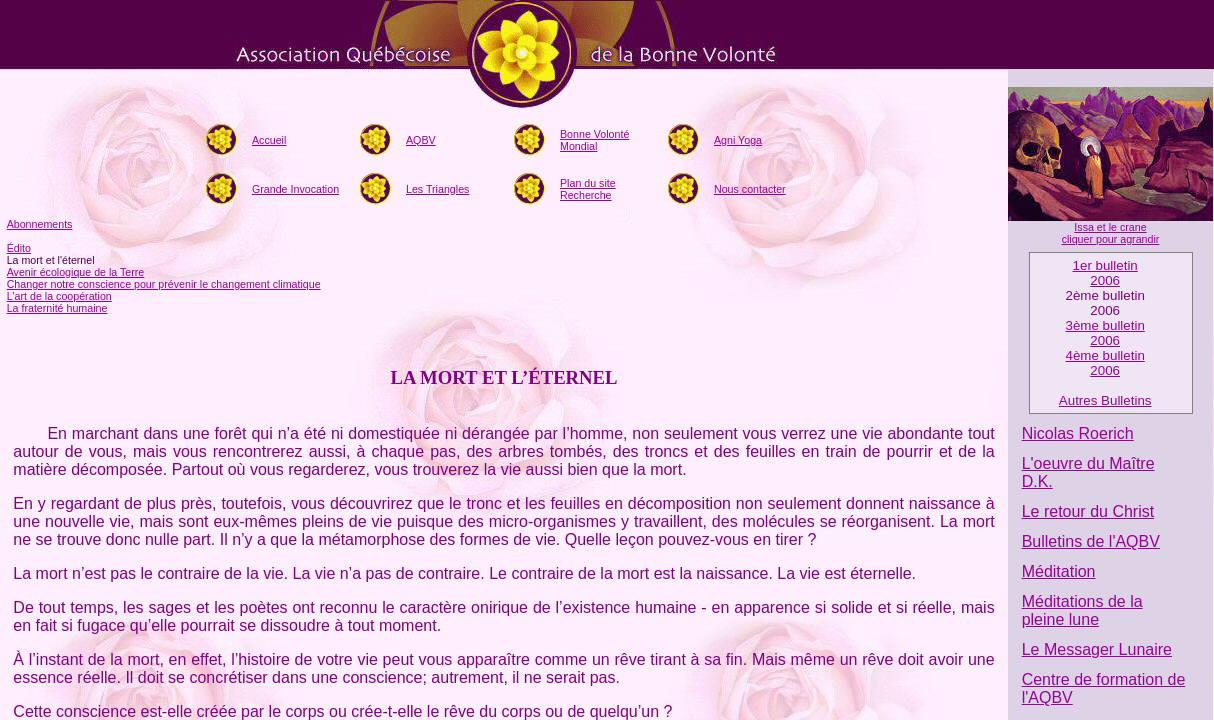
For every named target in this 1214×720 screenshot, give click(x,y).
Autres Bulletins (1105, 400)
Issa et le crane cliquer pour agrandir (1111, 233)
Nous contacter (750, 189)
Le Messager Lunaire (1097, 649)
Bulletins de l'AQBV (1091, 541)
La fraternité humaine (57, 308)
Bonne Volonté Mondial (594, 140)
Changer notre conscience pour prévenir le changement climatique (164, 284)
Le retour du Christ (1088, 511)
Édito (19, 248)
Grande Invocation (295, 189)
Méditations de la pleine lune (1082, 610)
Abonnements (40, 224)
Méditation (1059, 571)
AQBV (421, 140)
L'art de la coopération (59, 296)
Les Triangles (437, 189)
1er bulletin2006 (1105, 273)
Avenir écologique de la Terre (76, 272)
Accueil (269, 140)
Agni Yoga (738, 140)
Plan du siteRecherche (588, 189)
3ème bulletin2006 (1105, 333)
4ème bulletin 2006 (1105, 363)
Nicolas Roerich (1078, 433)
